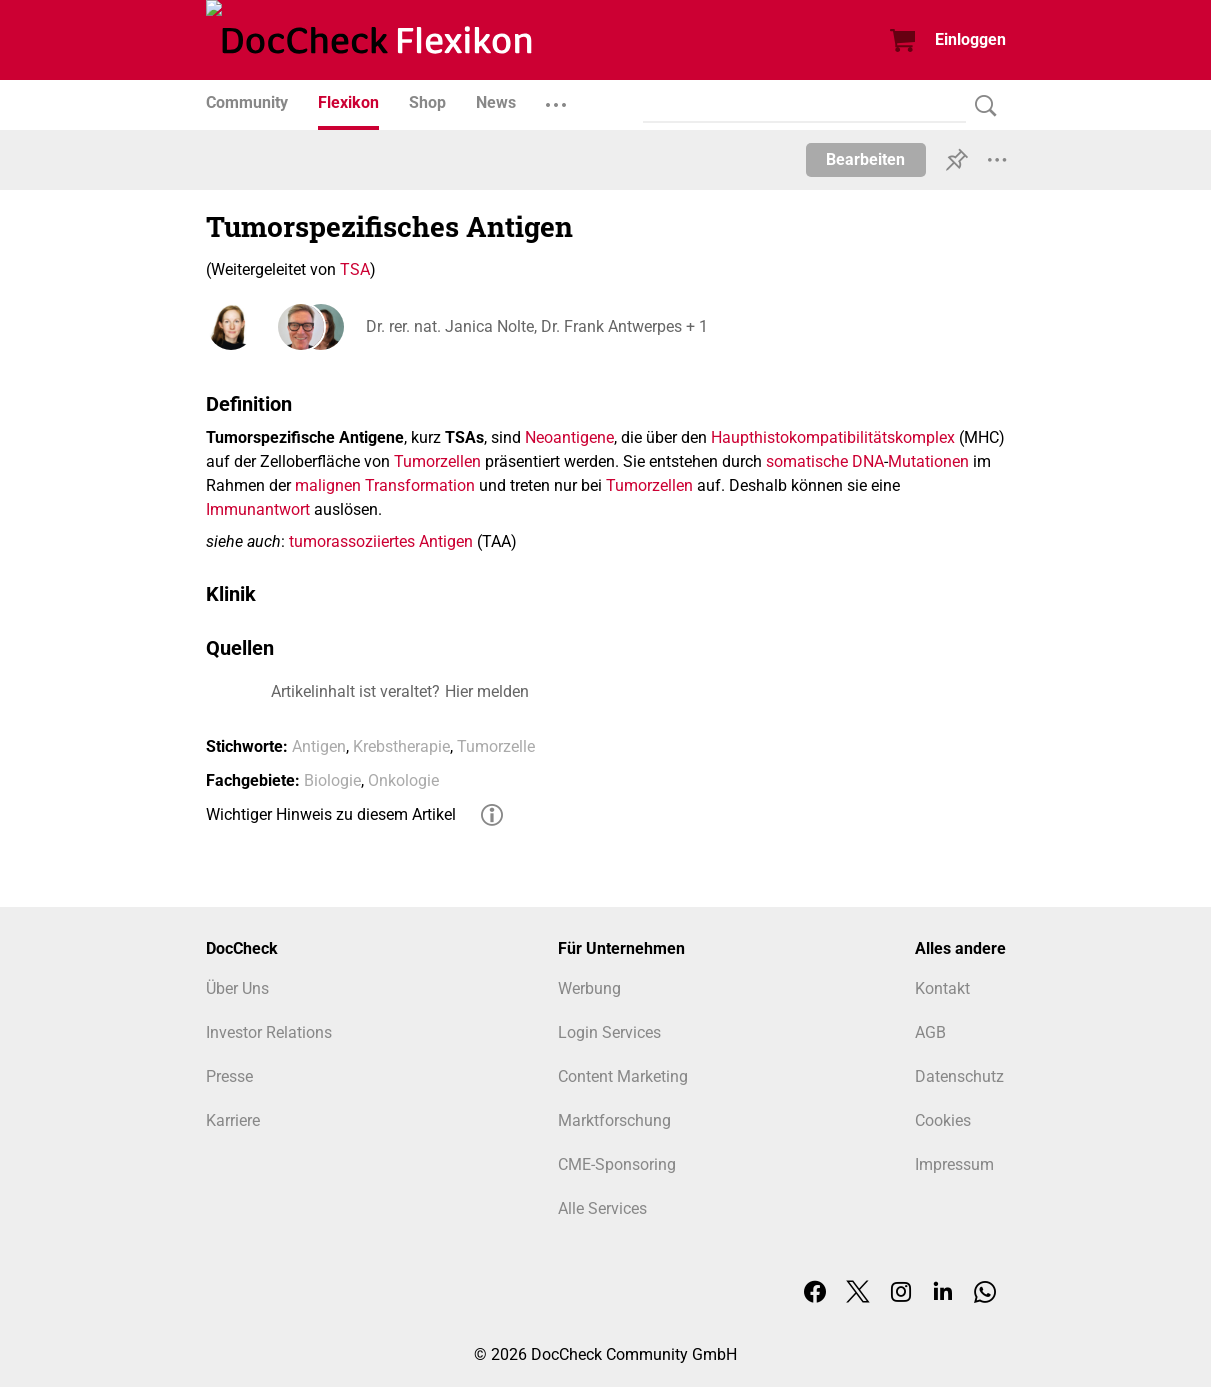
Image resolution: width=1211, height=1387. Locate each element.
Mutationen (928, 461)
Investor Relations (269, 1032)
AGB (930, 1032)
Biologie (332, 780)
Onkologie (403, 780)
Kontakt (942, 988)
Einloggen (970, 39)
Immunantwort (258, 509)
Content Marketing (623, 1076)
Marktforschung (614, 1120)
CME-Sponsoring (617, 1164)
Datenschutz (959, 1076)
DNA (868, 461)
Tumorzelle (496, 746)
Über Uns (237, 988)
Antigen (319, 746)
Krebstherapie (401, 746)
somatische (807, 461)
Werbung (589, 988)
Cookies (943, 1120)
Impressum (954, 1164)
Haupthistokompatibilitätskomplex (833, 437)
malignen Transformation (385, 485)
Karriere (233, 1120)
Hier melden (487, 691)
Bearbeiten (865, 159)
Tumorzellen (437, 461)
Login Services (609, 1032)
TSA (355, 269)
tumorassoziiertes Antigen (381, 541)
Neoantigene (569, 437)
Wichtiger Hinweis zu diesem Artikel (331, 814)
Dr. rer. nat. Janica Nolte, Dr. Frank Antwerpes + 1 (537, 326)
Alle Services (602, 1208)
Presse (229, 1076)
